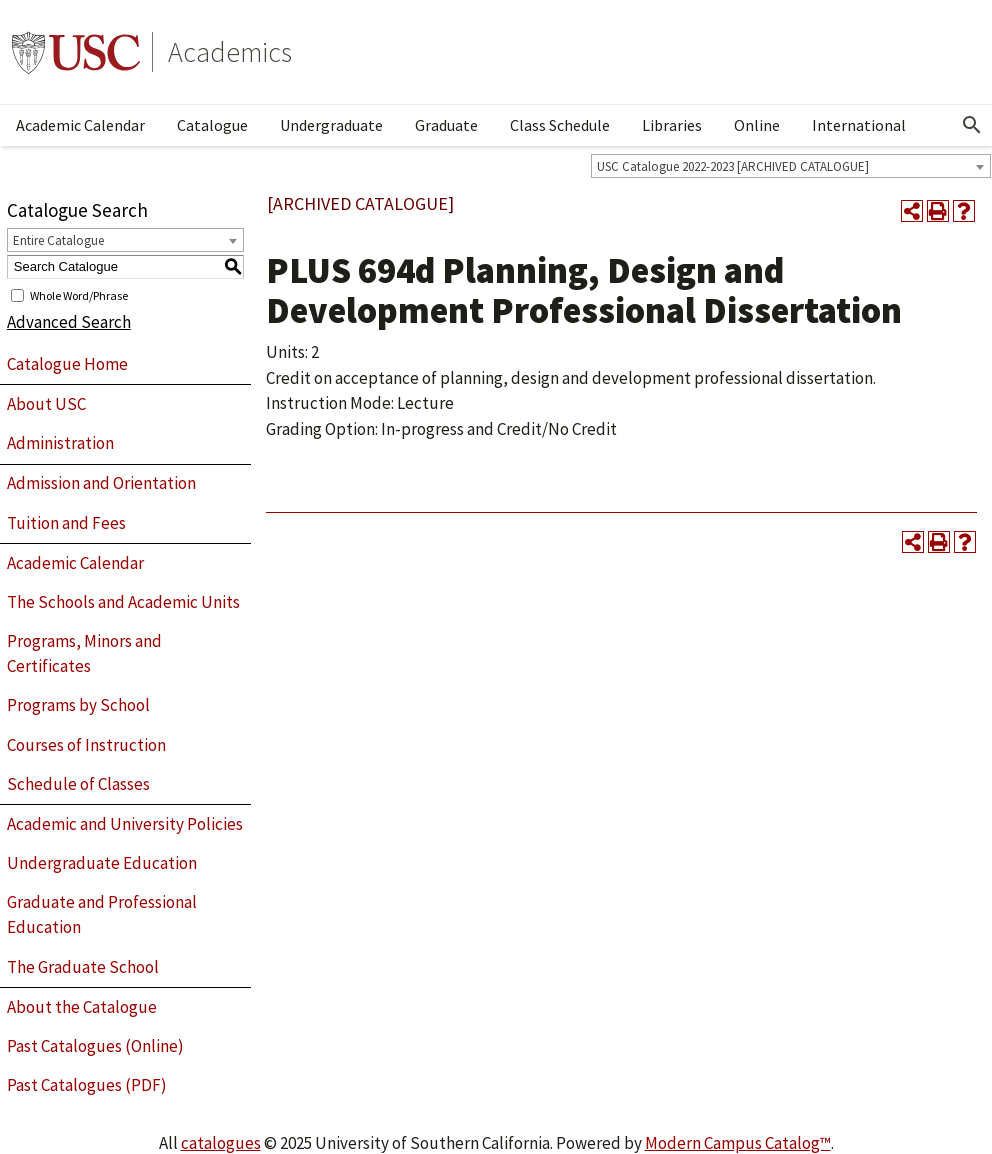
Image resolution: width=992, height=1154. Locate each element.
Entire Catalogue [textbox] (58, 240)
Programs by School (78, 705)
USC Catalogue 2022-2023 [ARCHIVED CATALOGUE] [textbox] (733, 166)
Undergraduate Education (102, 863)
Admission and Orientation (101, 483)
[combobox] (791, 166)
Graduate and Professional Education (102, 915)
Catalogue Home (67, 364)
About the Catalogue (82, 1007)
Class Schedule (560, 125)
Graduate (446, 125)
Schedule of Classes (78, 784)
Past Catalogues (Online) (95, 1046)
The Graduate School (83, 967)
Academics (230, 52)
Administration (60, 443)
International (859, 125)
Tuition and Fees (66, 523)
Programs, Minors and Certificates (84, 654)
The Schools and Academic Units (123, 602)
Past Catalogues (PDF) (87, 1085)
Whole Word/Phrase (79, 294)
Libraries (672, 125)
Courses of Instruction (86, 745)
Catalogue (212, 125)
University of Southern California (76, 52)
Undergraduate (331, 125)
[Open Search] (972, 125)
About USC (46, 404)
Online (757, 125)
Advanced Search (69, 322)
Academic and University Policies (125, 824)
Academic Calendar (80, 125)
